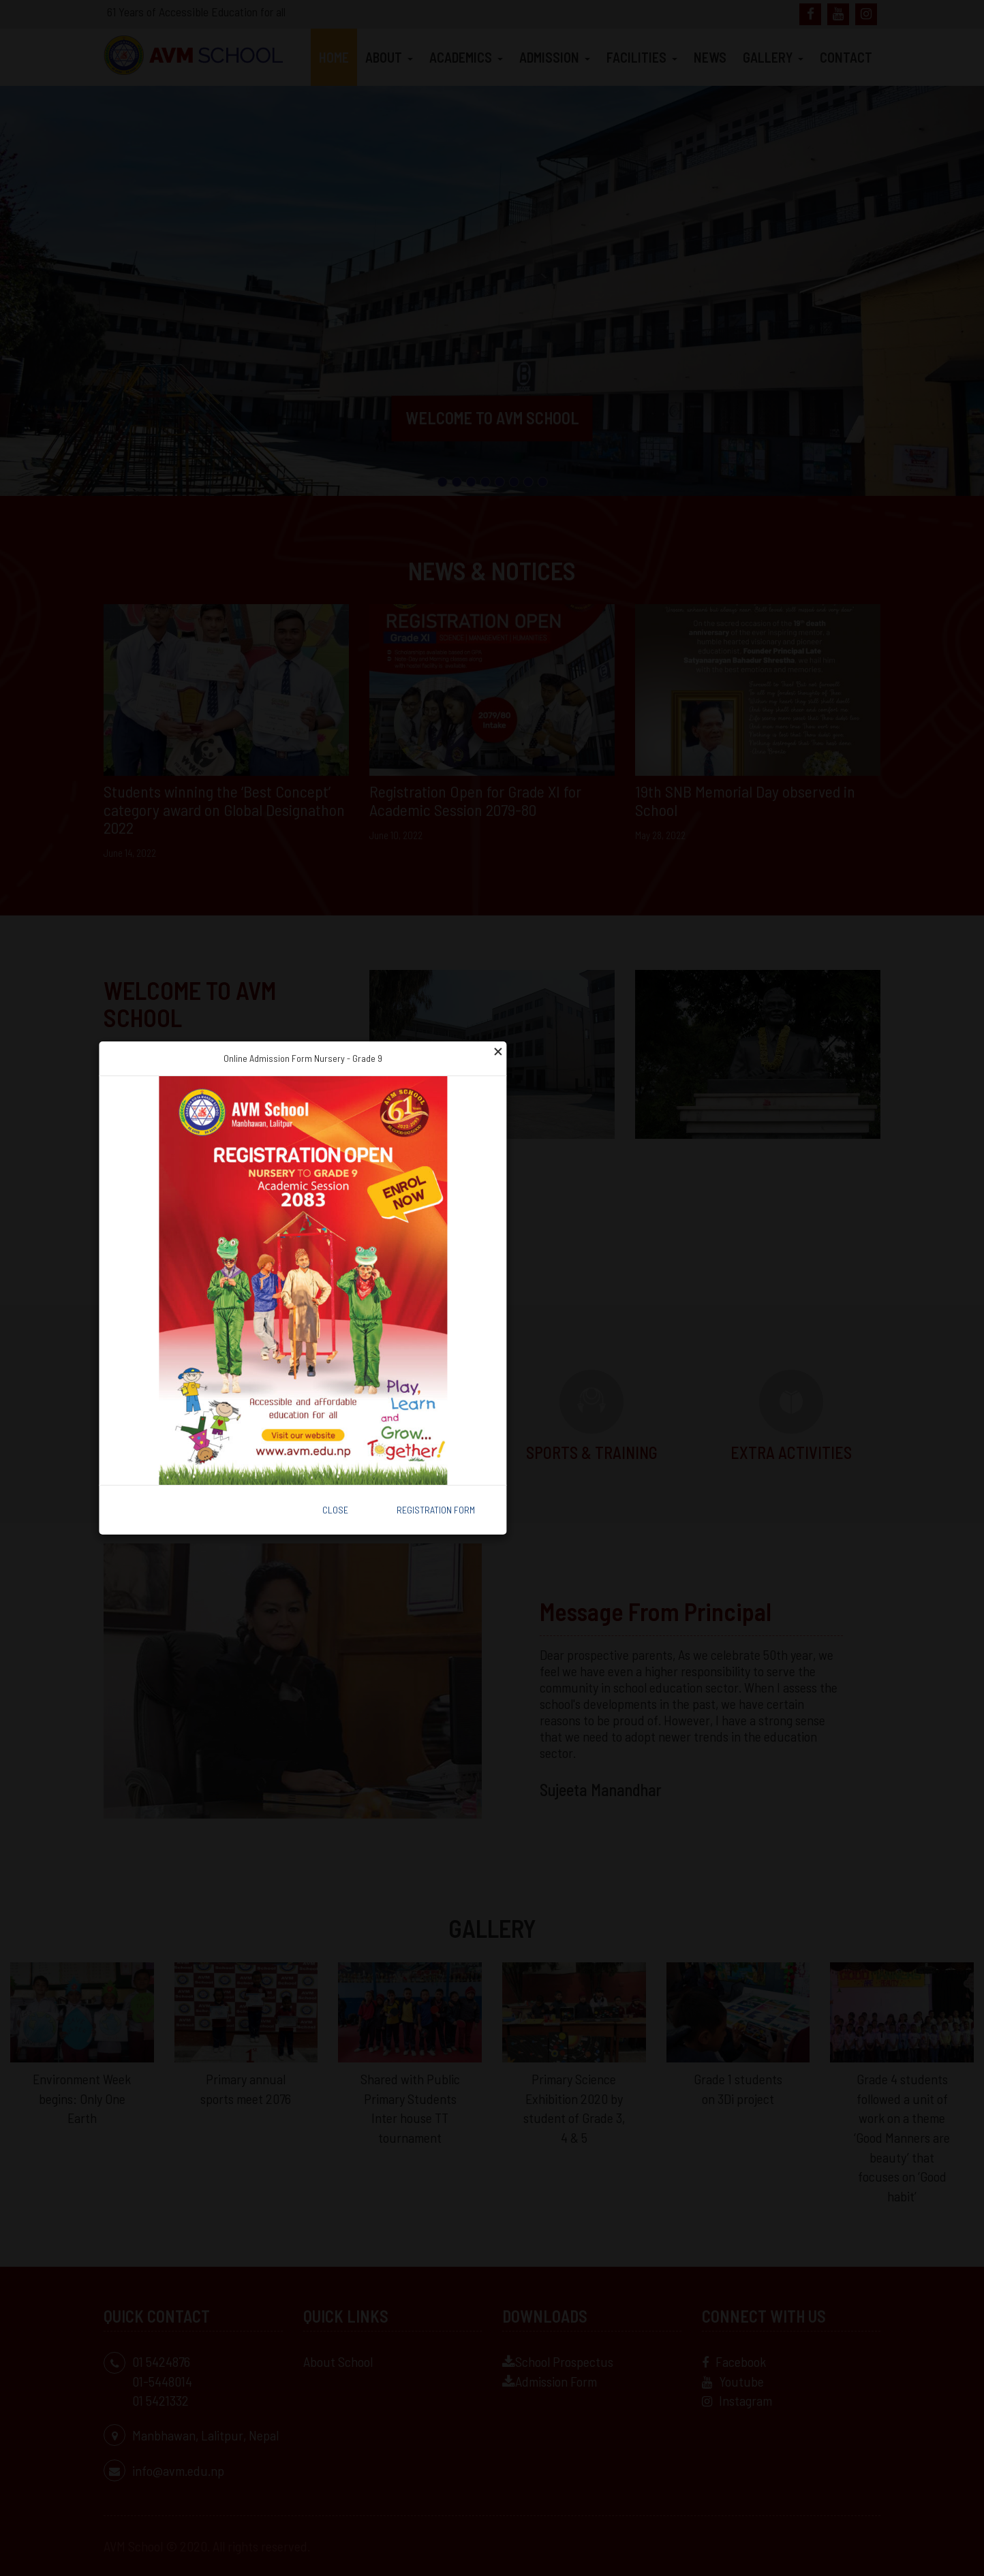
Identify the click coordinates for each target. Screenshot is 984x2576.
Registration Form (436, 1509)
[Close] (497, 1049)
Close (335, 1509)
